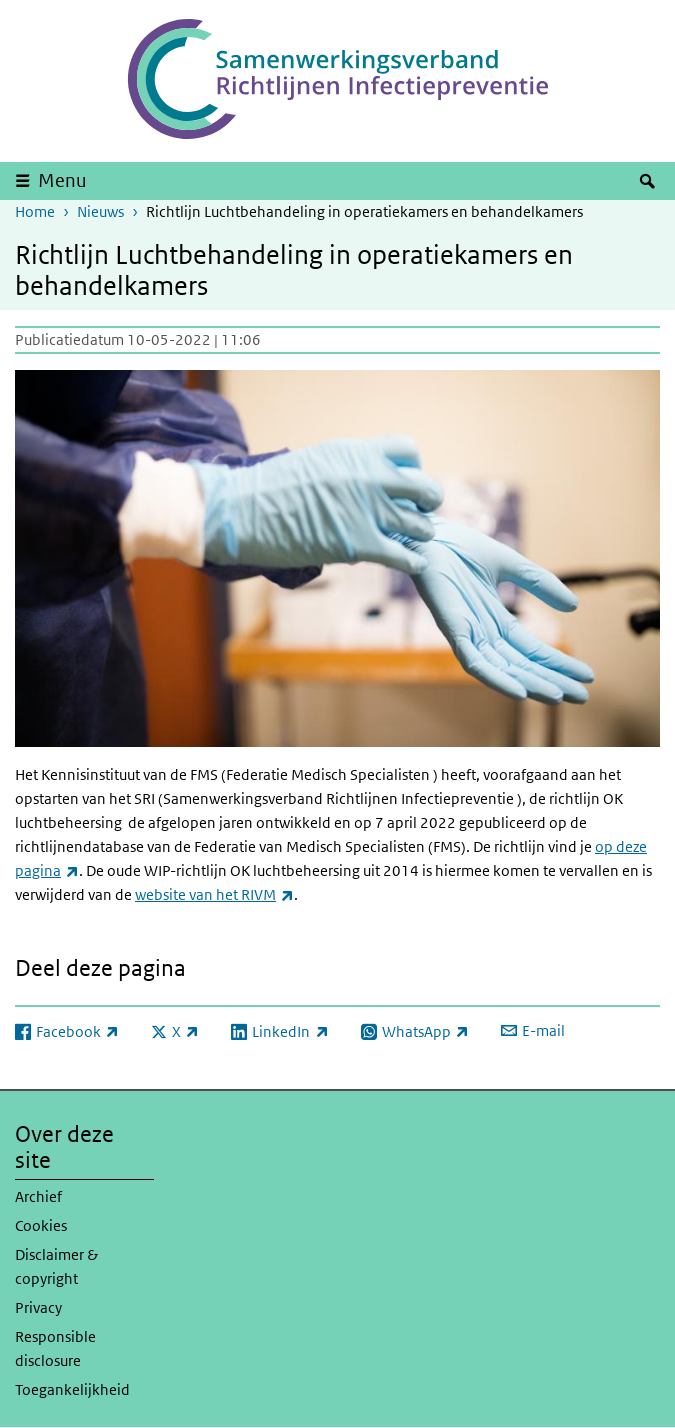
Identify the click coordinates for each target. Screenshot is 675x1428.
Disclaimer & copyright (56, 1266)
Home (35, 211)
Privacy (38, 1307)
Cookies (41, 1225)
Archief (38, 1196)
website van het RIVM (214, 894)
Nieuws (100, 211)
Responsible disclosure (55, 1348)
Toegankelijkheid (72, 1389)
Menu (62, 180)
